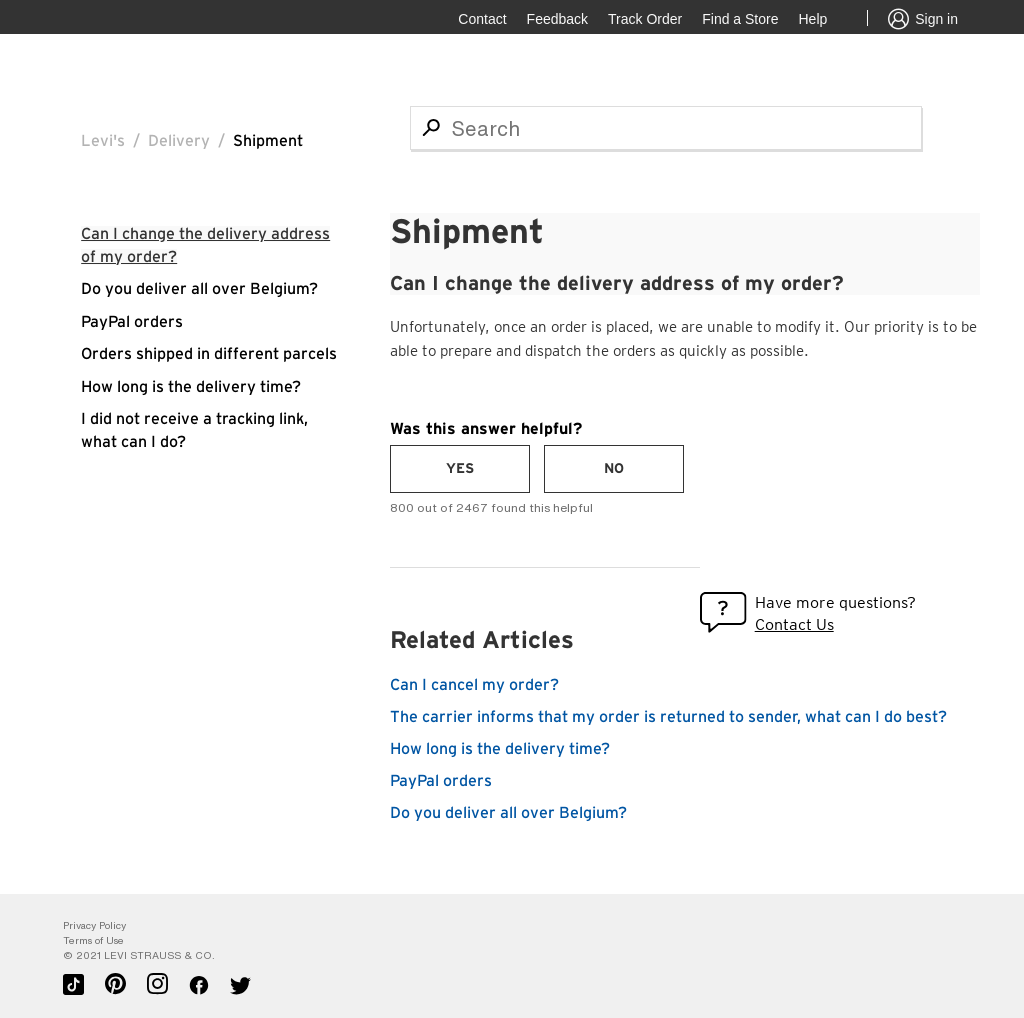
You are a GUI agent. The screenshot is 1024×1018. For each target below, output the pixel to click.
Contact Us (794, 624)
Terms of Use (93, 940)
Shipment (268, 141)
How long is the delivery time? (191, 387)
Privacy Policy (94, 925)
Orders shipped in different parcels (209, 354)
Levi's (103, 141)
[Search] (666, 128)
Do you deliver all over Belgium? (199, 289)
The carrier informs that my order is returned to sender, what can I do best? (668, 717)
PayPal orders (132, 322)
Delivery (179, 141)
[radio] (460, 469)
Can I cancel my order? (474, 685)
